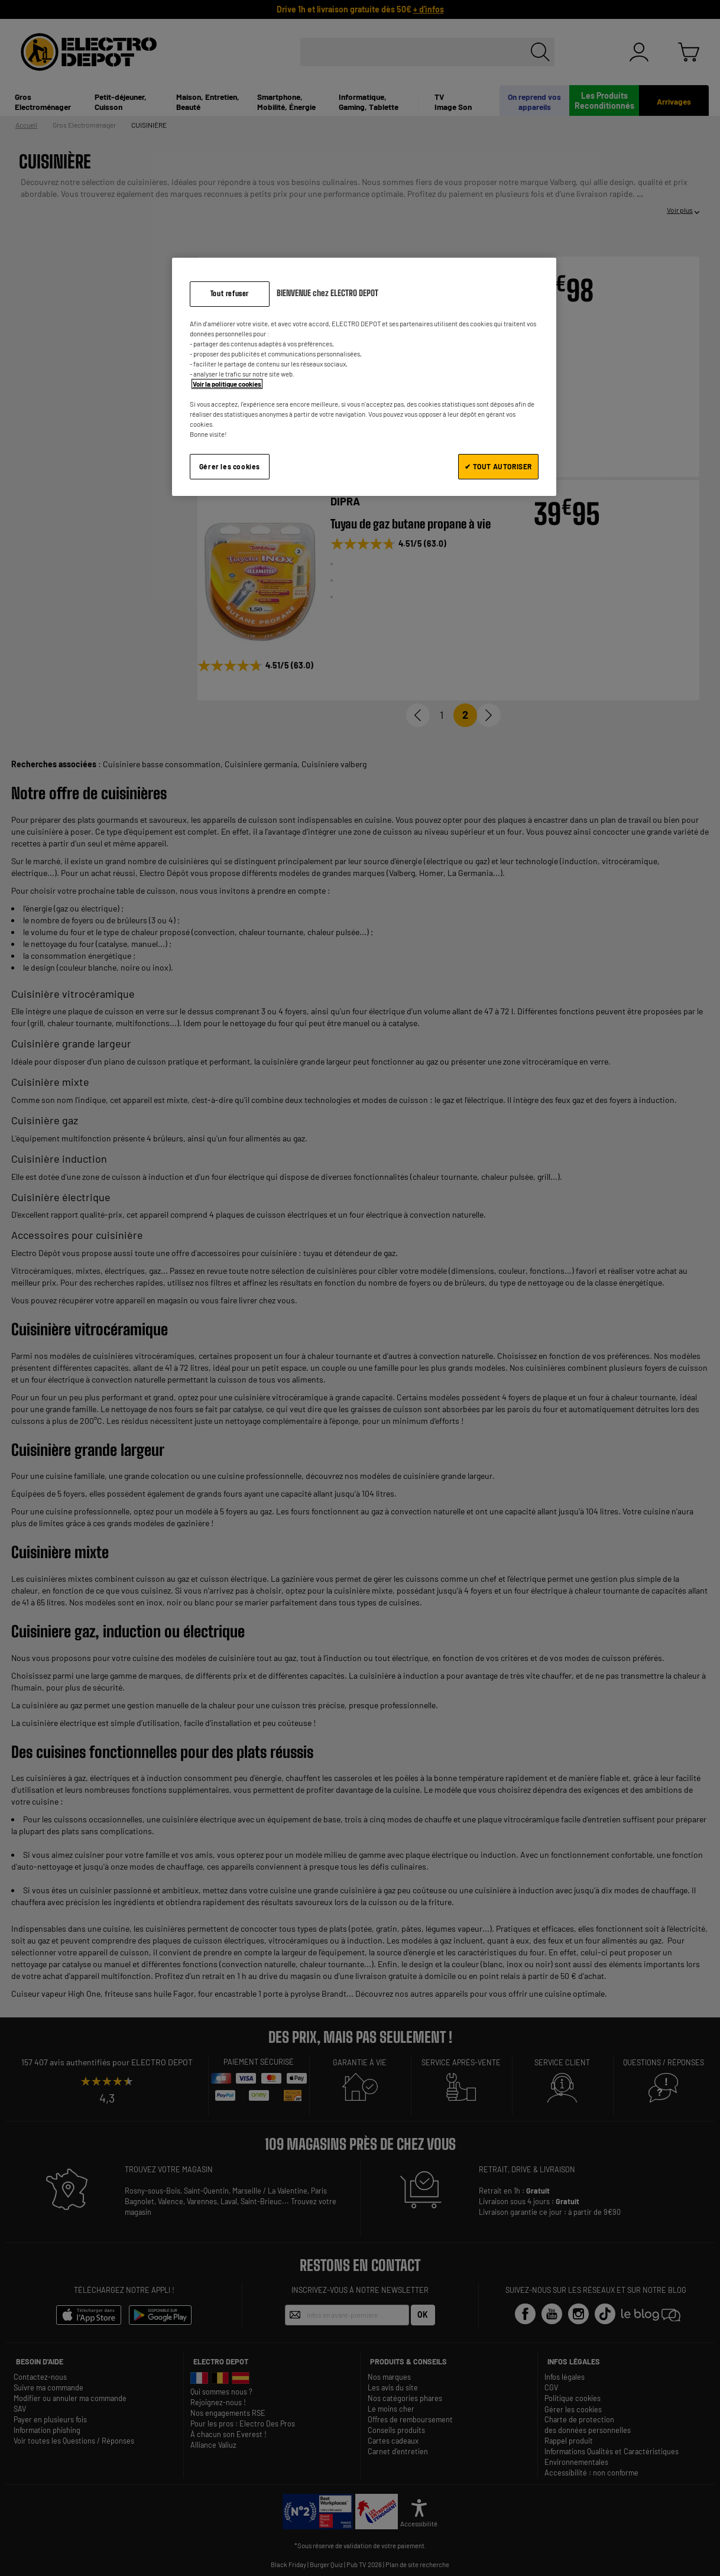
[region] (364, 377)
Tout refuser (229, 293)
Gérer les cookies (229, 466)
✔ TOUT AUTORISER (498, 466)
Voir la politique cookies (227, 384)
